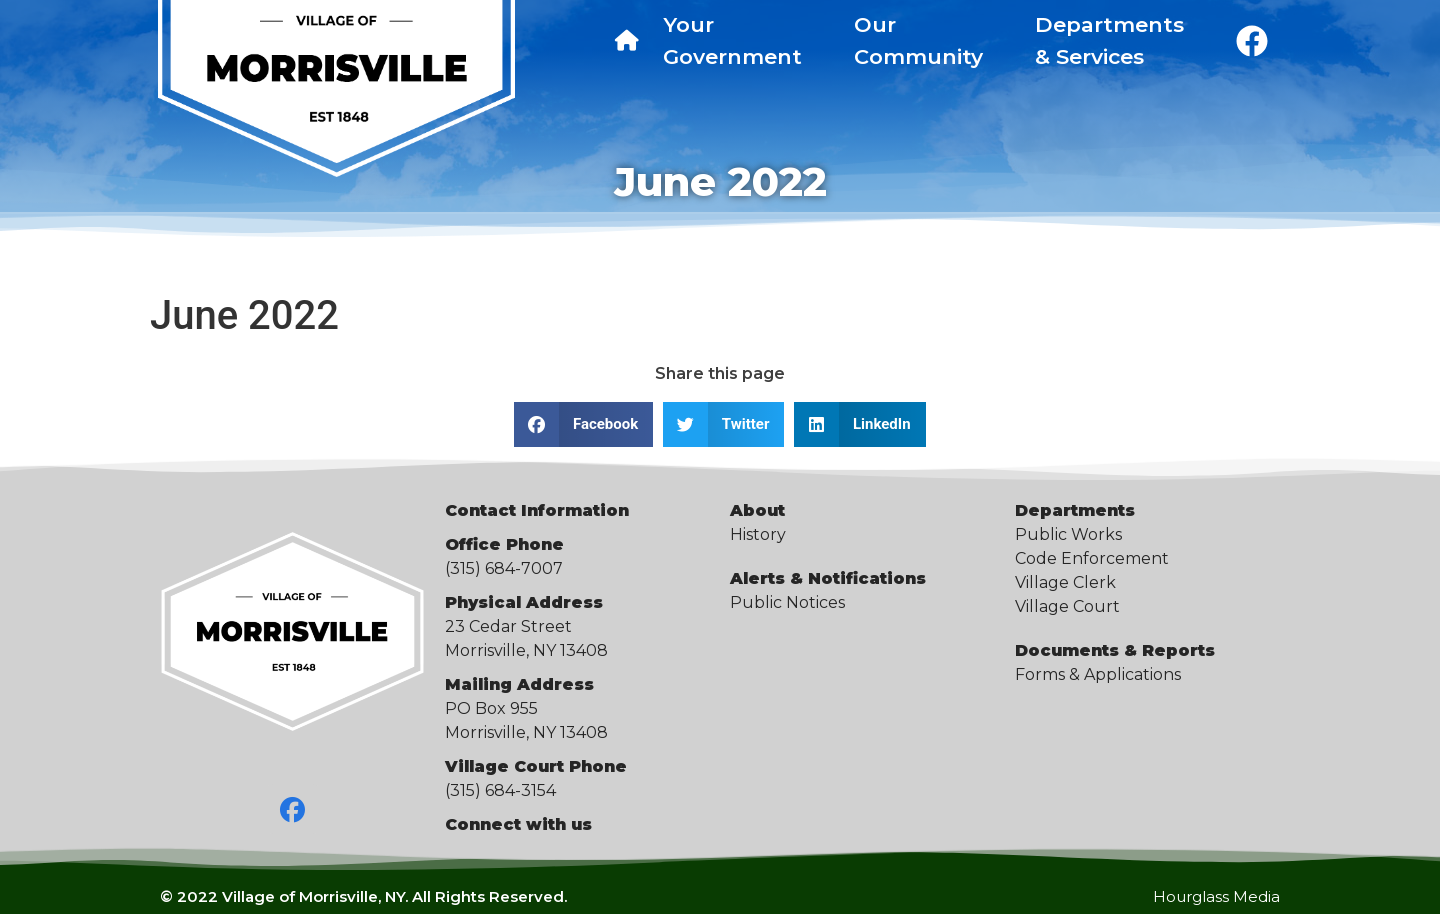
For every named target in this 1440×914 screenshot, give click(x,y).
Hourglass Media (1216, 896)
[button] (583, 424)
